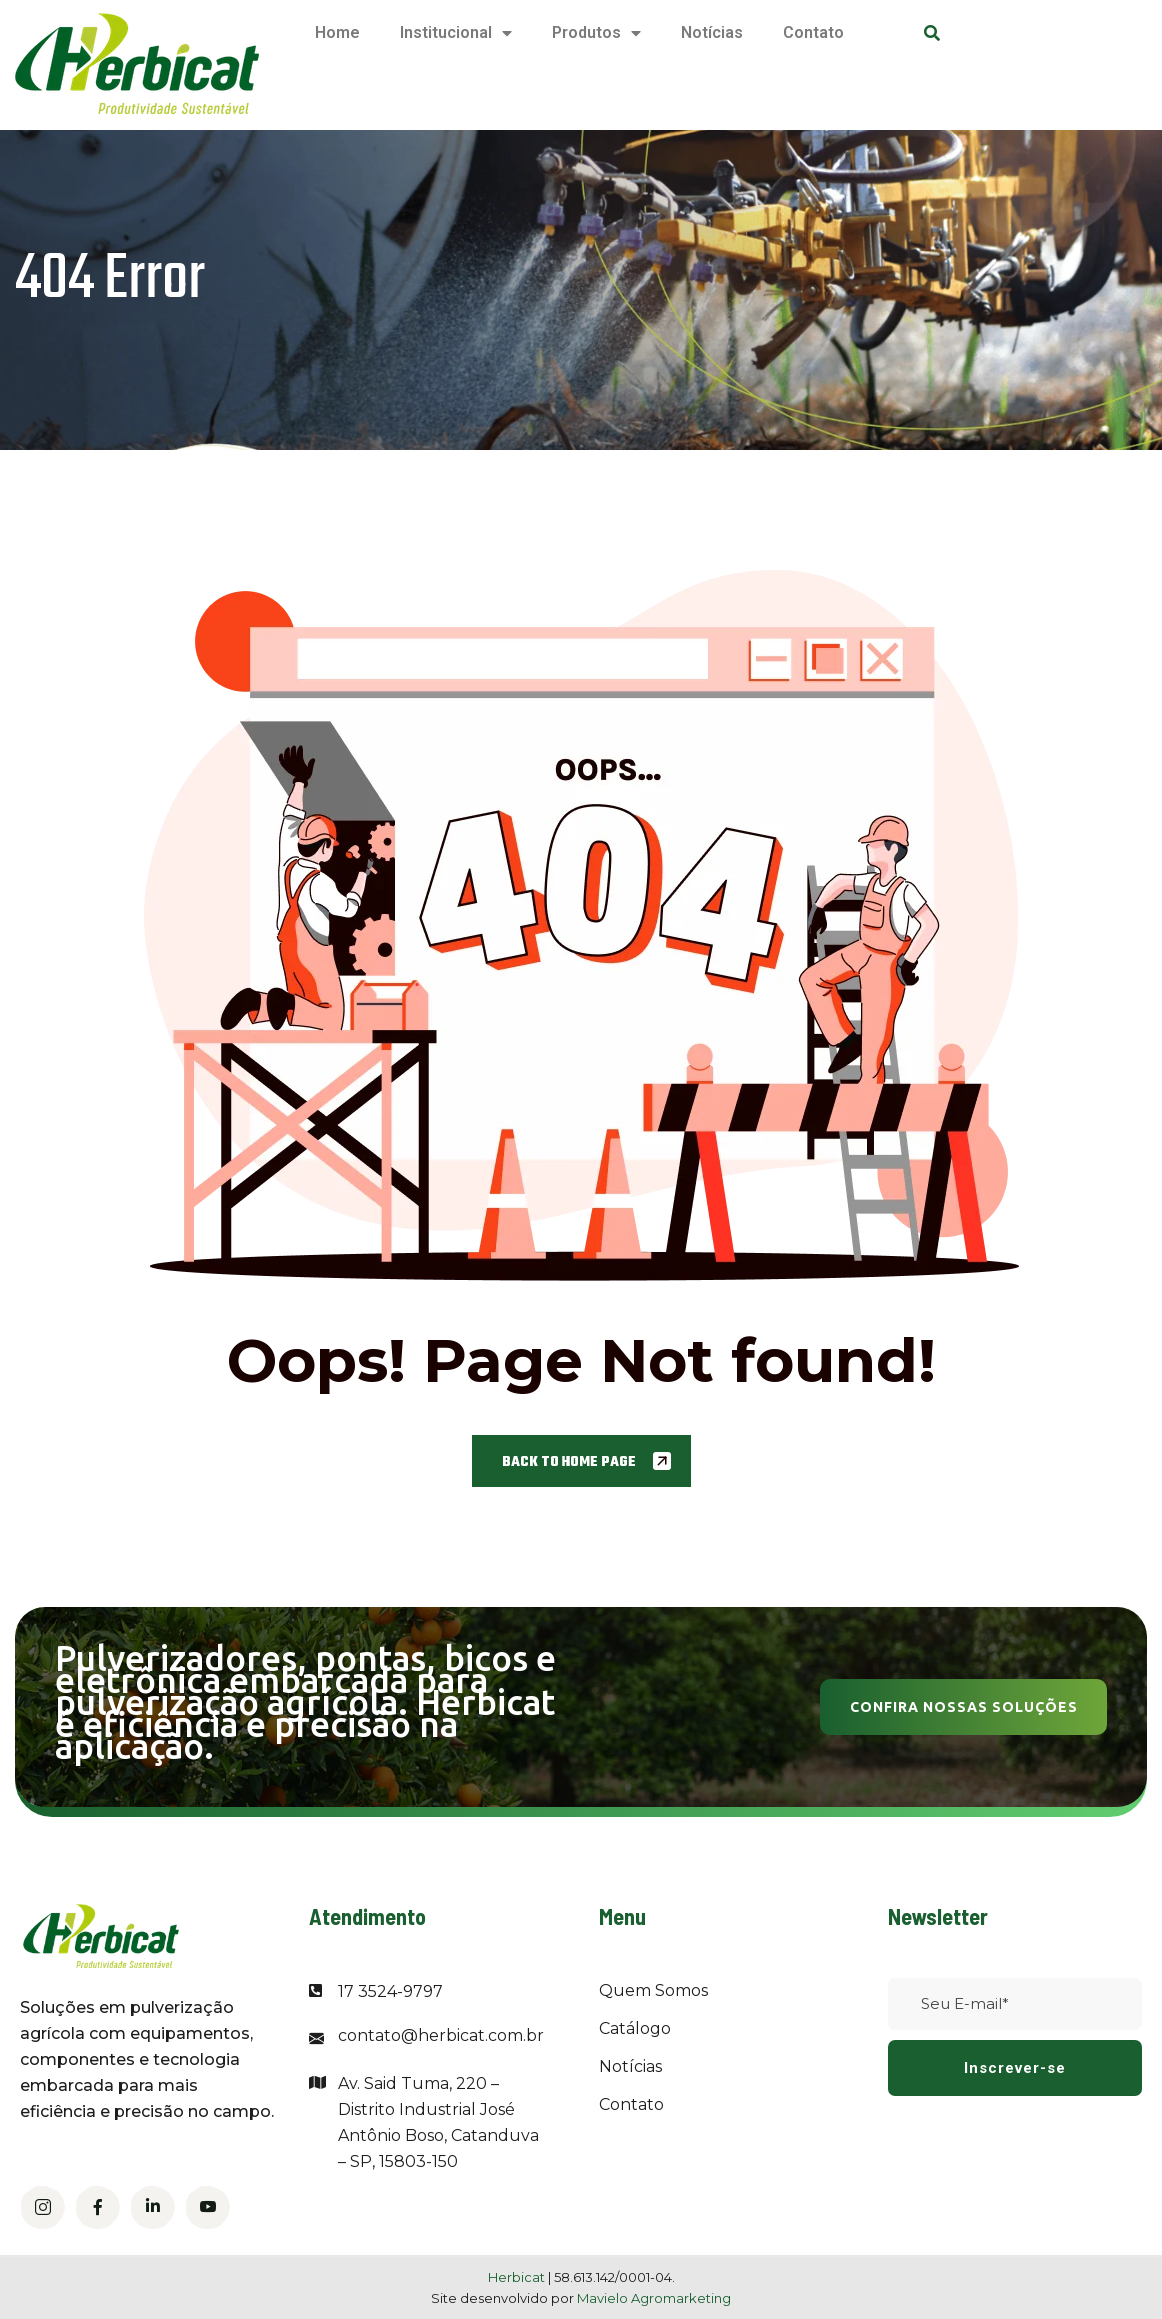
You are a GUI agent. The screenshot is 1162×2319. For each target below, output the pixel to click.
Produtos (596, 33)
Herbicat (518, 2277)
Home (337, 32)
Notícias (712, 32)
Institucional (456, 33)
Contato (813, 32)
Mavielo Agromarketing (654, 2298)
